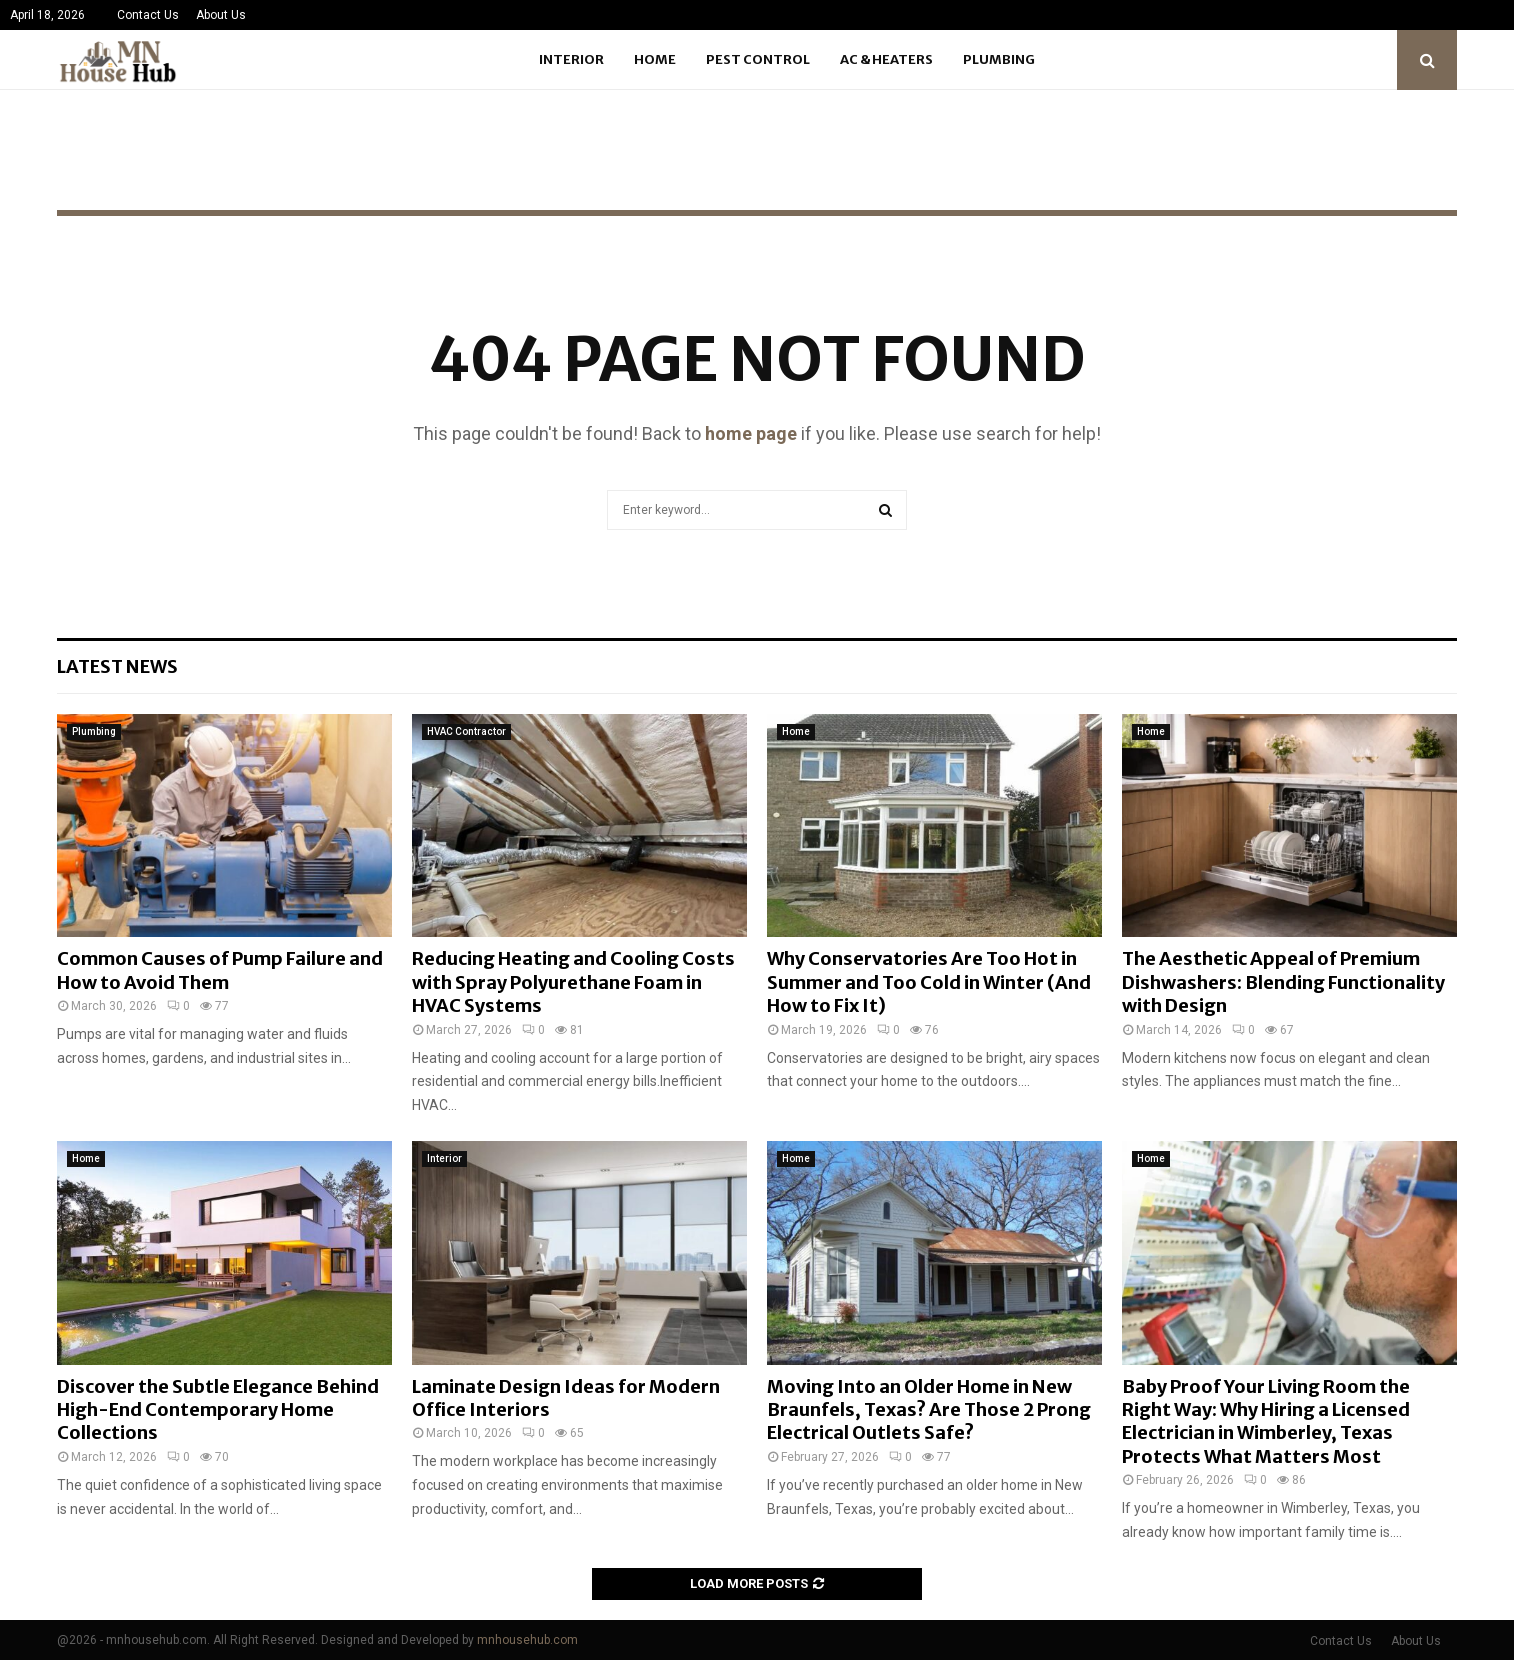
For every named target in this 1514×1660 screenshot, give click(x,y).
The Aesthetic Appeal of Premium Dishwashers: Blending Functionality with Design (1283, 982)
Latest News (117, 666)
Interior (571, 59)
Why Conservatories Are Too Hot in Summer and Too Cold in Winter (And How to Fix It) (929, 982)
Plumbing (999, 59)
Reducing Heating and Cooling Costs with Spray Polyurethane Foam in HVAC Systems (573, 982)
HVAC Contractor (466, 731)
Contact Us (148, 15)
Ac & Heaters (886, 59)
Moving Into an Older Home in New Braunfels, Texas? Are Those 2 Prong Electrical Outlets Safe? (929, 1410)
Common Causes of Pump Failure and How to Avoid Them (220, 970)
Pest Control (758, 59)
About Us (221, 15)
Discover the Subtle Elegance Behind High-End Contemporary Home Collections (218, 1410)
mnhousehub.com (527, 1640)
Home (655, 59)
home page (751, 433)
